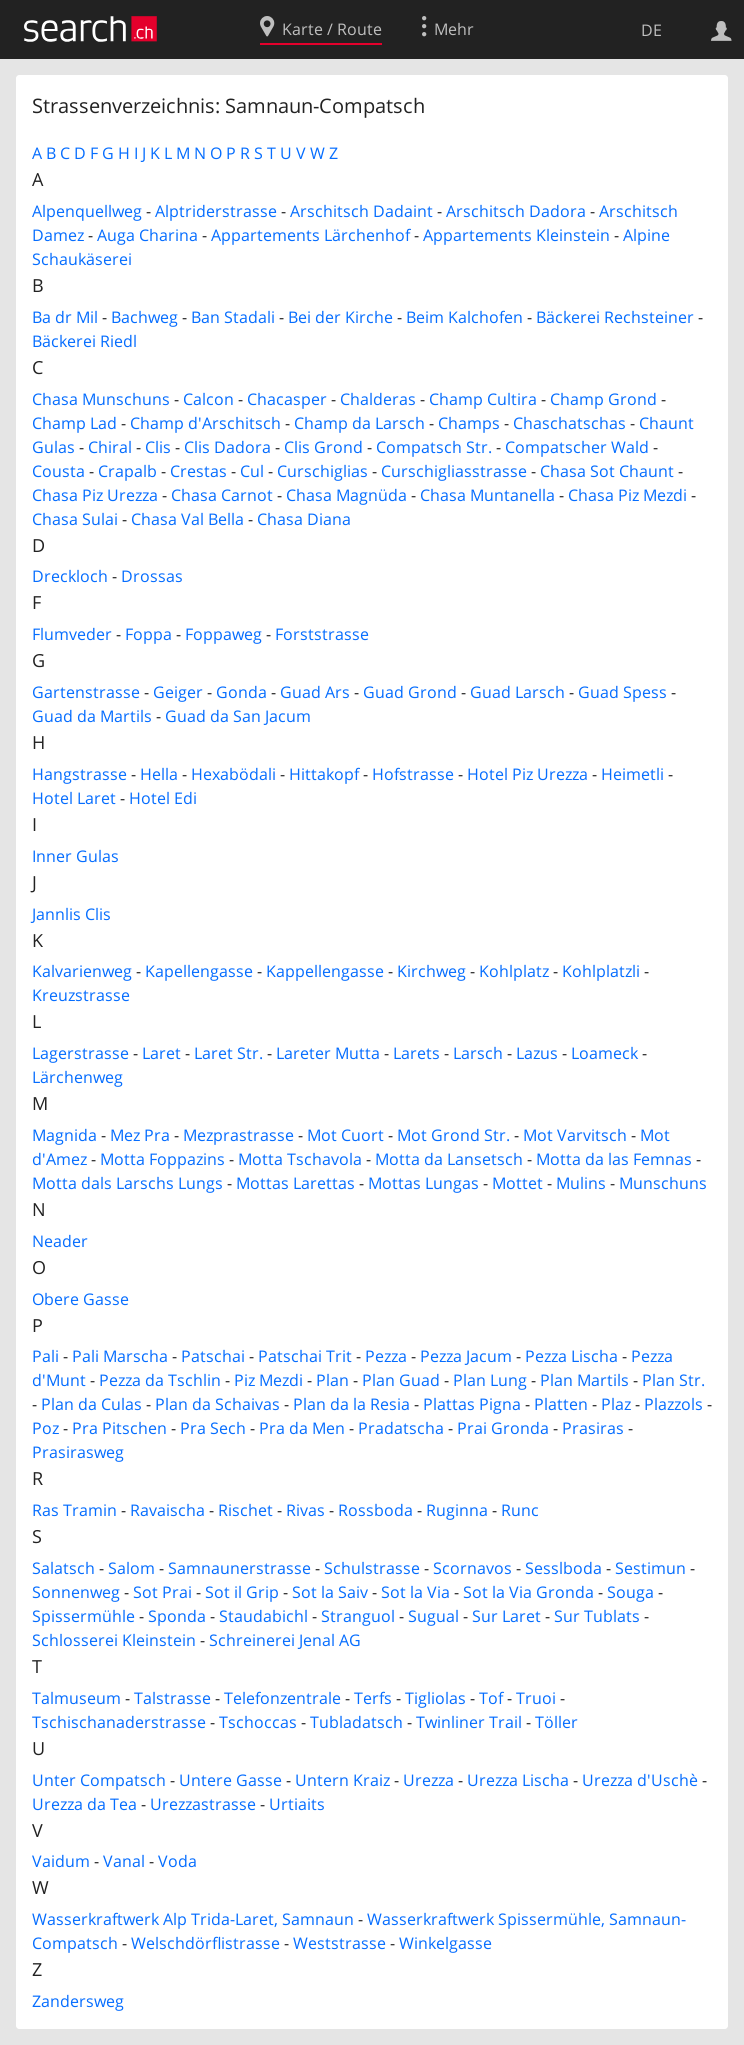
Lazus (537, 1053)
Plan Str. (673, 1380)
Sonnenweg (76, 1592)
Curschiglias (322, 471)
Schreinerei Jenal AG (285, 1640)
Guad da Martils (92, 716)
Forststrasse (322, 634)
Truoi (536, 1698)
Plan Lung (490, 1380)
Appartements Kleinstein (516, 235)
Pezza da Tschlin (160, 1380)
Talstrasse (172, 1698)
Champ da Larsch (359, 423)
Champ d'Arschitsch (205, 423)
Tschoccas (258, 1722)
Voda (177, 1861)
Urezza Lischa (518, 1780)
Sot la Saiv (330, 1592)
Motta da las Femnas (614, 1159)
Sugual (433, 1616)
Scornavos (472, 1568)
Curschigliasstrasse (454, 471)
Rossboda (375, 1510)
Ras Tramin (74, 1510)
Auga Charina (147, 235)
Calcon (208, 399)
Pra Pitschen (119, 1428)
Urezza (428, 1780)
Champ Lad (74, 423)
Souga (630, 1592)
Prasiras (593, 1428)
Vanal (124, 1861)
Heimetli (632, 774)
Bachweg (144, 317)
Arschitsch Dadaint (361, 211)
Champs (469, 423)
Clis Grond (323, 447)
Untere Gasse (230, 1780)
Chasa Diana (304, 519)
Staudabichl (263, 1616)
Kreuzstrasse (81, 995)
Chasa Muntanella (487, 495)
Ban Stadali (233, 317)
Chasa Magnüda (346, 495)
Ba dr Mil (65, 317)
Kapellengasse (199, 971)
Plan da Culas (91, 1404)
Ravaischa (167, 1510)
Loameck (604, 1053)
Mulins (581, 1183)
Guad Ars (315, 692)
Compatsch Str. (434, 447)
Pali (45, 1356)
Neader (60, 1241)
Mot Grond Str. (453, 1135)
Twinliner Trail (469, 1722)
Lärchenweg (77, 1077)
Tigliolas (435, 1698)
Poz (45, 1428)
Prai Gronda (503, 1428)
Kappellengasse (325, 971)
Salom (131, 1568)
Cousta (58, 471)
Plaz (616, 1404)
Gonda (241, 692)
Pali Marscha (120, 1356)
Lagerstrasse (80, 1053)
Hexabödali (233, 774)
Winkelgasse (445, 1943)
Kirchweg (431, 971)
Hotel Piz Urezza (527, 774)
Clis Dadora (227, 447)
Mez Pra (140, 1135)
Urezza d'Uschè (640, 1780)
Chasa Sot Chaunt (607, 471)
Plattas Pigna (472, 1404)
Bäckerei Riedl (84, 341)
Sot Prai (162, 1592)
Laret (161, 1053)
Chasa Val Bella (187, 519)
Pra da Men (302, 1428)
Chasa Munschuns (101, 399)
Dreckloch (70, 576)
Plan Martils (584, 1380)
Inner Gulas (75, 856)
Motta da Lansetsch (449, 1159)
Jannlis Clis (71, 914)
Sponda (177, 1616)
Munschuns (663, 1183)
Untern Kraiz (342, 1780)
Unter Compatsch (99, 1780)
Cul (252, 471)
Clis (158, 447)
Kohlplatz (514, 971)
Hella (159, 774)
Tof (491, 1698)
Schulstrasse (372, 1568)
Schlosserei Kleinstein (114, 1640)
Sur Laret (506, 1616)
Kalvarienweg (82, 971)
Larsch (478, 1053)
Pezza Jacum (466, 1356)
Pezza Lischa (571, 1356)
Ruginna (457, 1510)
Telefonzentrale (282, 1698)
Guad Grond (410, 692)
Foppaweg (223, 634)
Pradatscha (401, 1428)
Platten (561, 1404)
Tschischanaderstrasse (119, 1722)
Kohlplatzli (601, 971)
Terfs (373, 1698)
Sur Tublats (597, 1616)
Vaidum (61, 1861)
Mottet (517, 1183)
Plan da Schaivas (217, 1404)
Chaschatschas (569, 423)
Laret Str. (228, 1053)
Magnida (64, 1135)
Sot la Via (415, 1592)
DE (651, 30)
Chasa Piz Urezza (95, 495)
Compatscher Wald (577, 447)
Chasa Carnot (222, 495)
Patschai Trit (305, 1356)
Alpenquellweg (87, 211)
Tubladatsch (356, 1722)
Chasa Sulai (75, 519)
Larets (416, 1053)
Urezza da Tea (84, 1804)
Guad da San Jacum (238, 716)
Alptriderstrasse (216, 211)
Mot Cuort (345, 1135)
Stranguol (358, 1616)
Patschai (213, 1356)
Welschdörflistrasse (205, 1943)
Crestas (198, 471)
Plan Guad (401, 1380)
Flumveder (72, 634)
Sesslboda (563, 1568)
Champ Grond (603, 399)
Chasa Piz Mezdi (627, 495)
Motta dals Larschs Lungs (127, 1183)
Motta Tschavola (300, 1159)
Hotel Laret (74, 798)
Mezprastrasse (238, 1135)
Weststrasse (339, 1943)
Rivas (305, 1510)
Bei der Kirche (340, 317)
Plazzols (673, 1404)
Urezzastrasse (203, 1804)
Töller (556, 1722)
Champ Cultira (483, 399)
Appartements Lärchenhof (310, 235)
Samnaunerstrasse (239, 1568)
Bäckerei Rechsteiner (615, 317)
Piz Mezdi (268, 1380)
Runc (520, 1510)
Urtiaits (297, 1804)
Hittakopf (324, 774)
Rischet (245, 1510)
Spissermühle (83, 1616)
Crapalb (127, 471)
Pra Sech (213, 1428)
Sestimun (650, 1568)
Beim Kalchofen (464, 317)
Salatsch (63, 1568)
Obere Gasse (80, 1299)
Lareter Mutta (328, 1053)
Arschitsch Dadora (516, 211)
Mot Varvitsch (575, 1135)
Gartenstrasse (86, 692)
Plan (332, 1380)
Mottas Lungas (423, 1183)
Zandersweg (78, 2001)
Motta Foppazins (162, 1159)
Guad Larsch (517, 692)
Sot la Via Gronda (528, 1592)
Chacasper (287, 399)
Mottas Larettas (295, 1183)
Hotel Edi (163, 798)
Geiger (178, 692)
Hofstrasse (413, 774)
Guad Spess (622, 692)
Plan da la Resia (351, 1404)
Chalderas (378, 399)
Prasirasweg (78, 1452)
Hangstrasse (79, 774)
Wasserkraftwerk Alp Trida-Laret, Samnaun (193, 1919)
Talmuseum (76, 1698)
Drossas (152, 576)
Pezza (386, 1356)
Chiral (110, 447)
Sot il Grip (242, 1592)
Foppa (148, 634)
